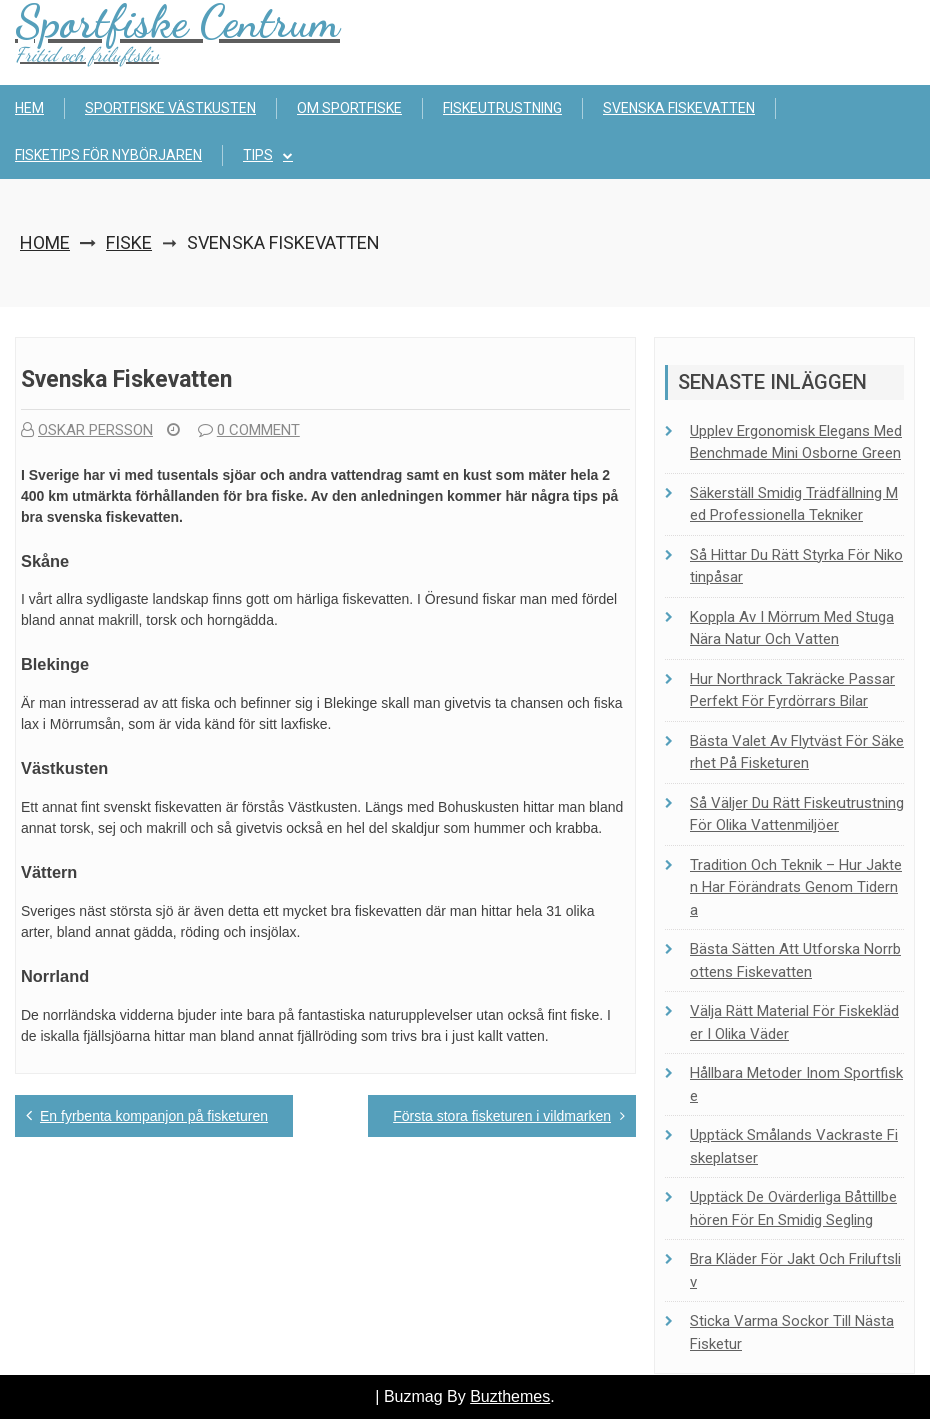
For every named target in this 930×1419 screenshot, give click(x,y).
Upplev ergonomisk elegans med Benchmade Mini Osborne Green (796, 442)
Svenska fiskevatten (679, 108)
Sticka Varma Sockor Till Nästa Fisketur (792, 1332)
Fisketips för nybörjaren (108, 155)
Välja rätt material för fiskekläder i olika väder (794, 1022)
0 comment (249, 430)
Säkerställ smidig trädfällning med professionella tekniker (794, 504)
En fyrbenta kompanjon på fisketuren (154, 1116)
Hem (29, 108)
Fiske (129, 242)
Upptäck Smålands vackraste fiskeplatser (794, 1146)
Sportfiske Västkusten (170, 108)
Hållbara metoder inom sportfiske (796, 1084)
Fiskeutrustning (502, 108)
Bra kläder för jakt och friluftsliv (795, 1270)
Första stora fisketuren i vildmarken (502, 1116)
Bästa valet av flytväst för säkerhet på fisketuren (797, 752)
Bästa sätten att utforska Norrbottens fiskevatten (795, 960)
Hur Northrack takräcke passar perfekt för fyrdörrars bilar (792, 690)
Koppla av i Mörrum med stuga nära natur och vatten (792, 628)
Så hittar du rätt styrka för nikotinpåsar (796, 566)
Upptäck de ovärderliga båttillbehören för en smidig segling (793, 1208)
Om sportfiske (349, 108)
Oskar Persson (87, 430)
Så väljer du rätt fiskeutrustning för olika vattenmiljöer (797, 814)
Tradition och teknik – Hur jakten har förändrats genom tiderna (796, 887)
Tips (258, 155)
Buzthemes (510, 1396)
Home (45, 242)
